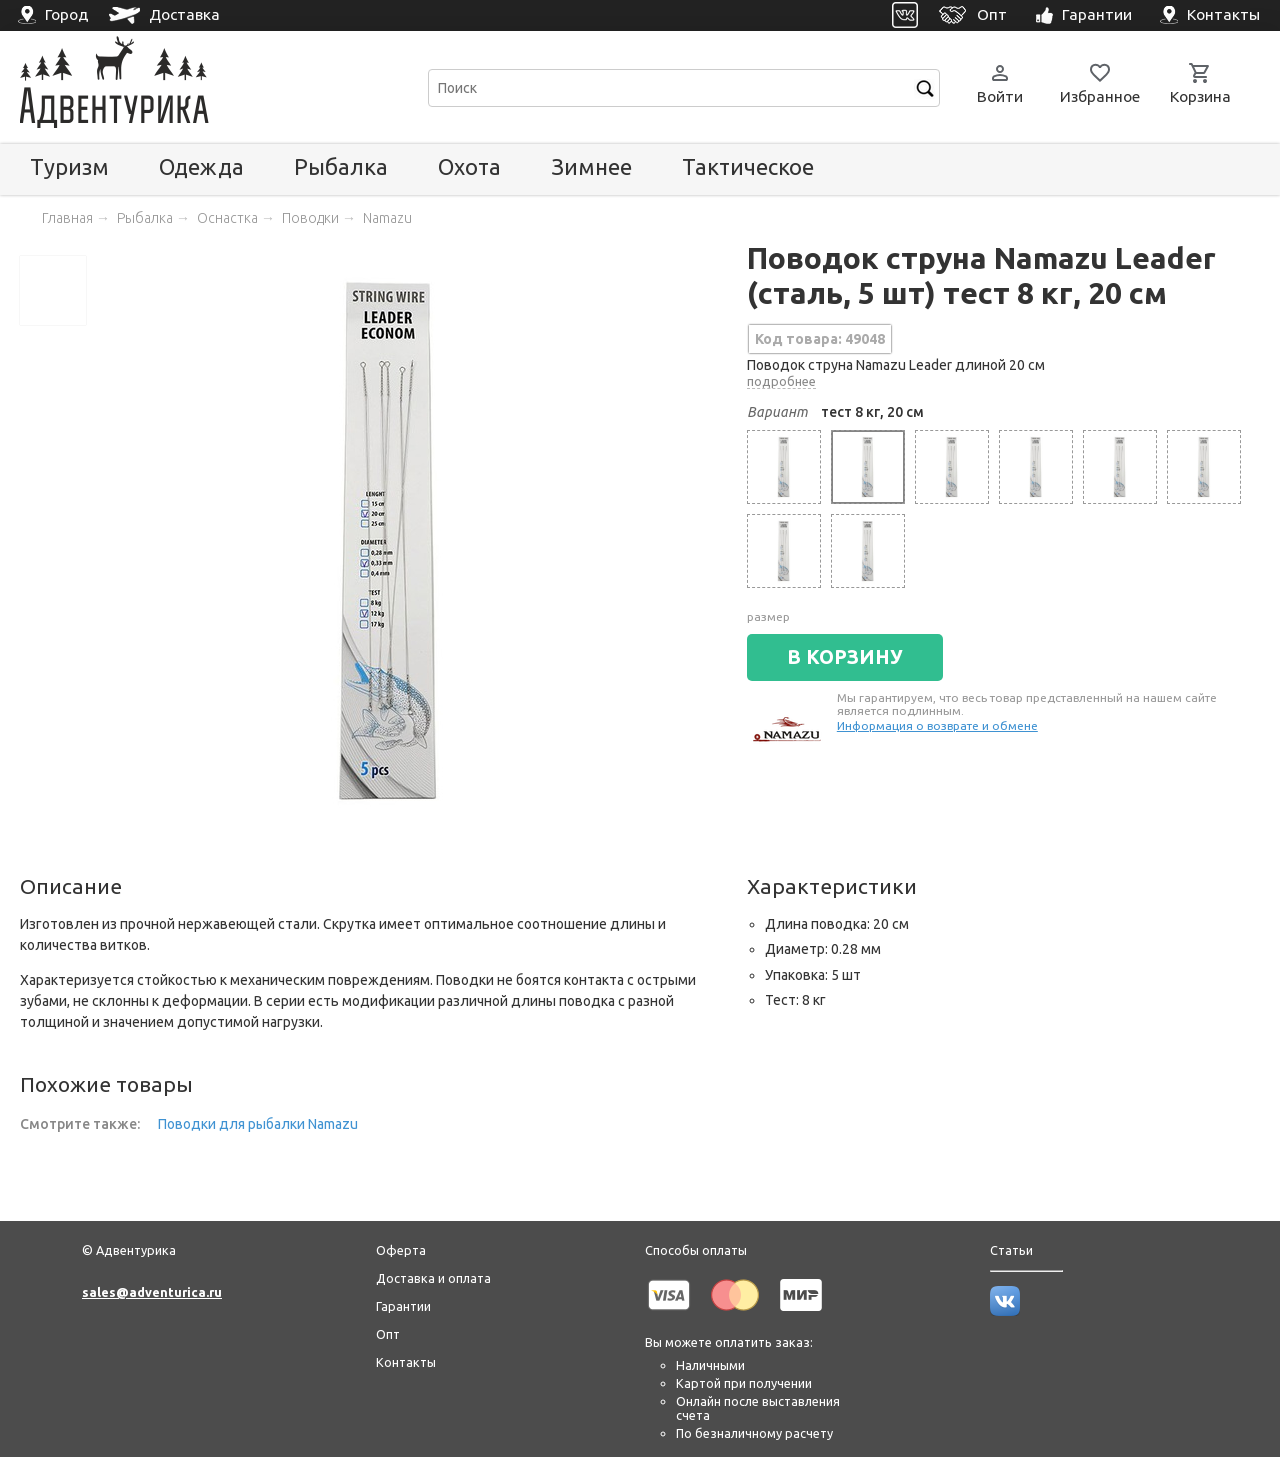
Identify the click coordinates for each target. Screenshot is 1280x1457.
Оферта (401, 1250)
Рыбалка (341, 166)
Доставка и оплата (433, 1278)
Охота (469, 166)
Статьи (1011, 1250)
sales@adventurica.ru (152, 1292)
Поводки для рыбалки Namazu (258, 1124)
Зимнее (591, 166)
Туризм (69, 166)
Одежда (201, 166)
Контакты (406, 1362)
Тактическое (748, 166)
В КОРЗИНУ (845, 657)
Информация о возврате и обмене (937, 725)
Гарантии (403, 1306)
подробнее (781, 381)
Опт (388, 1334)
